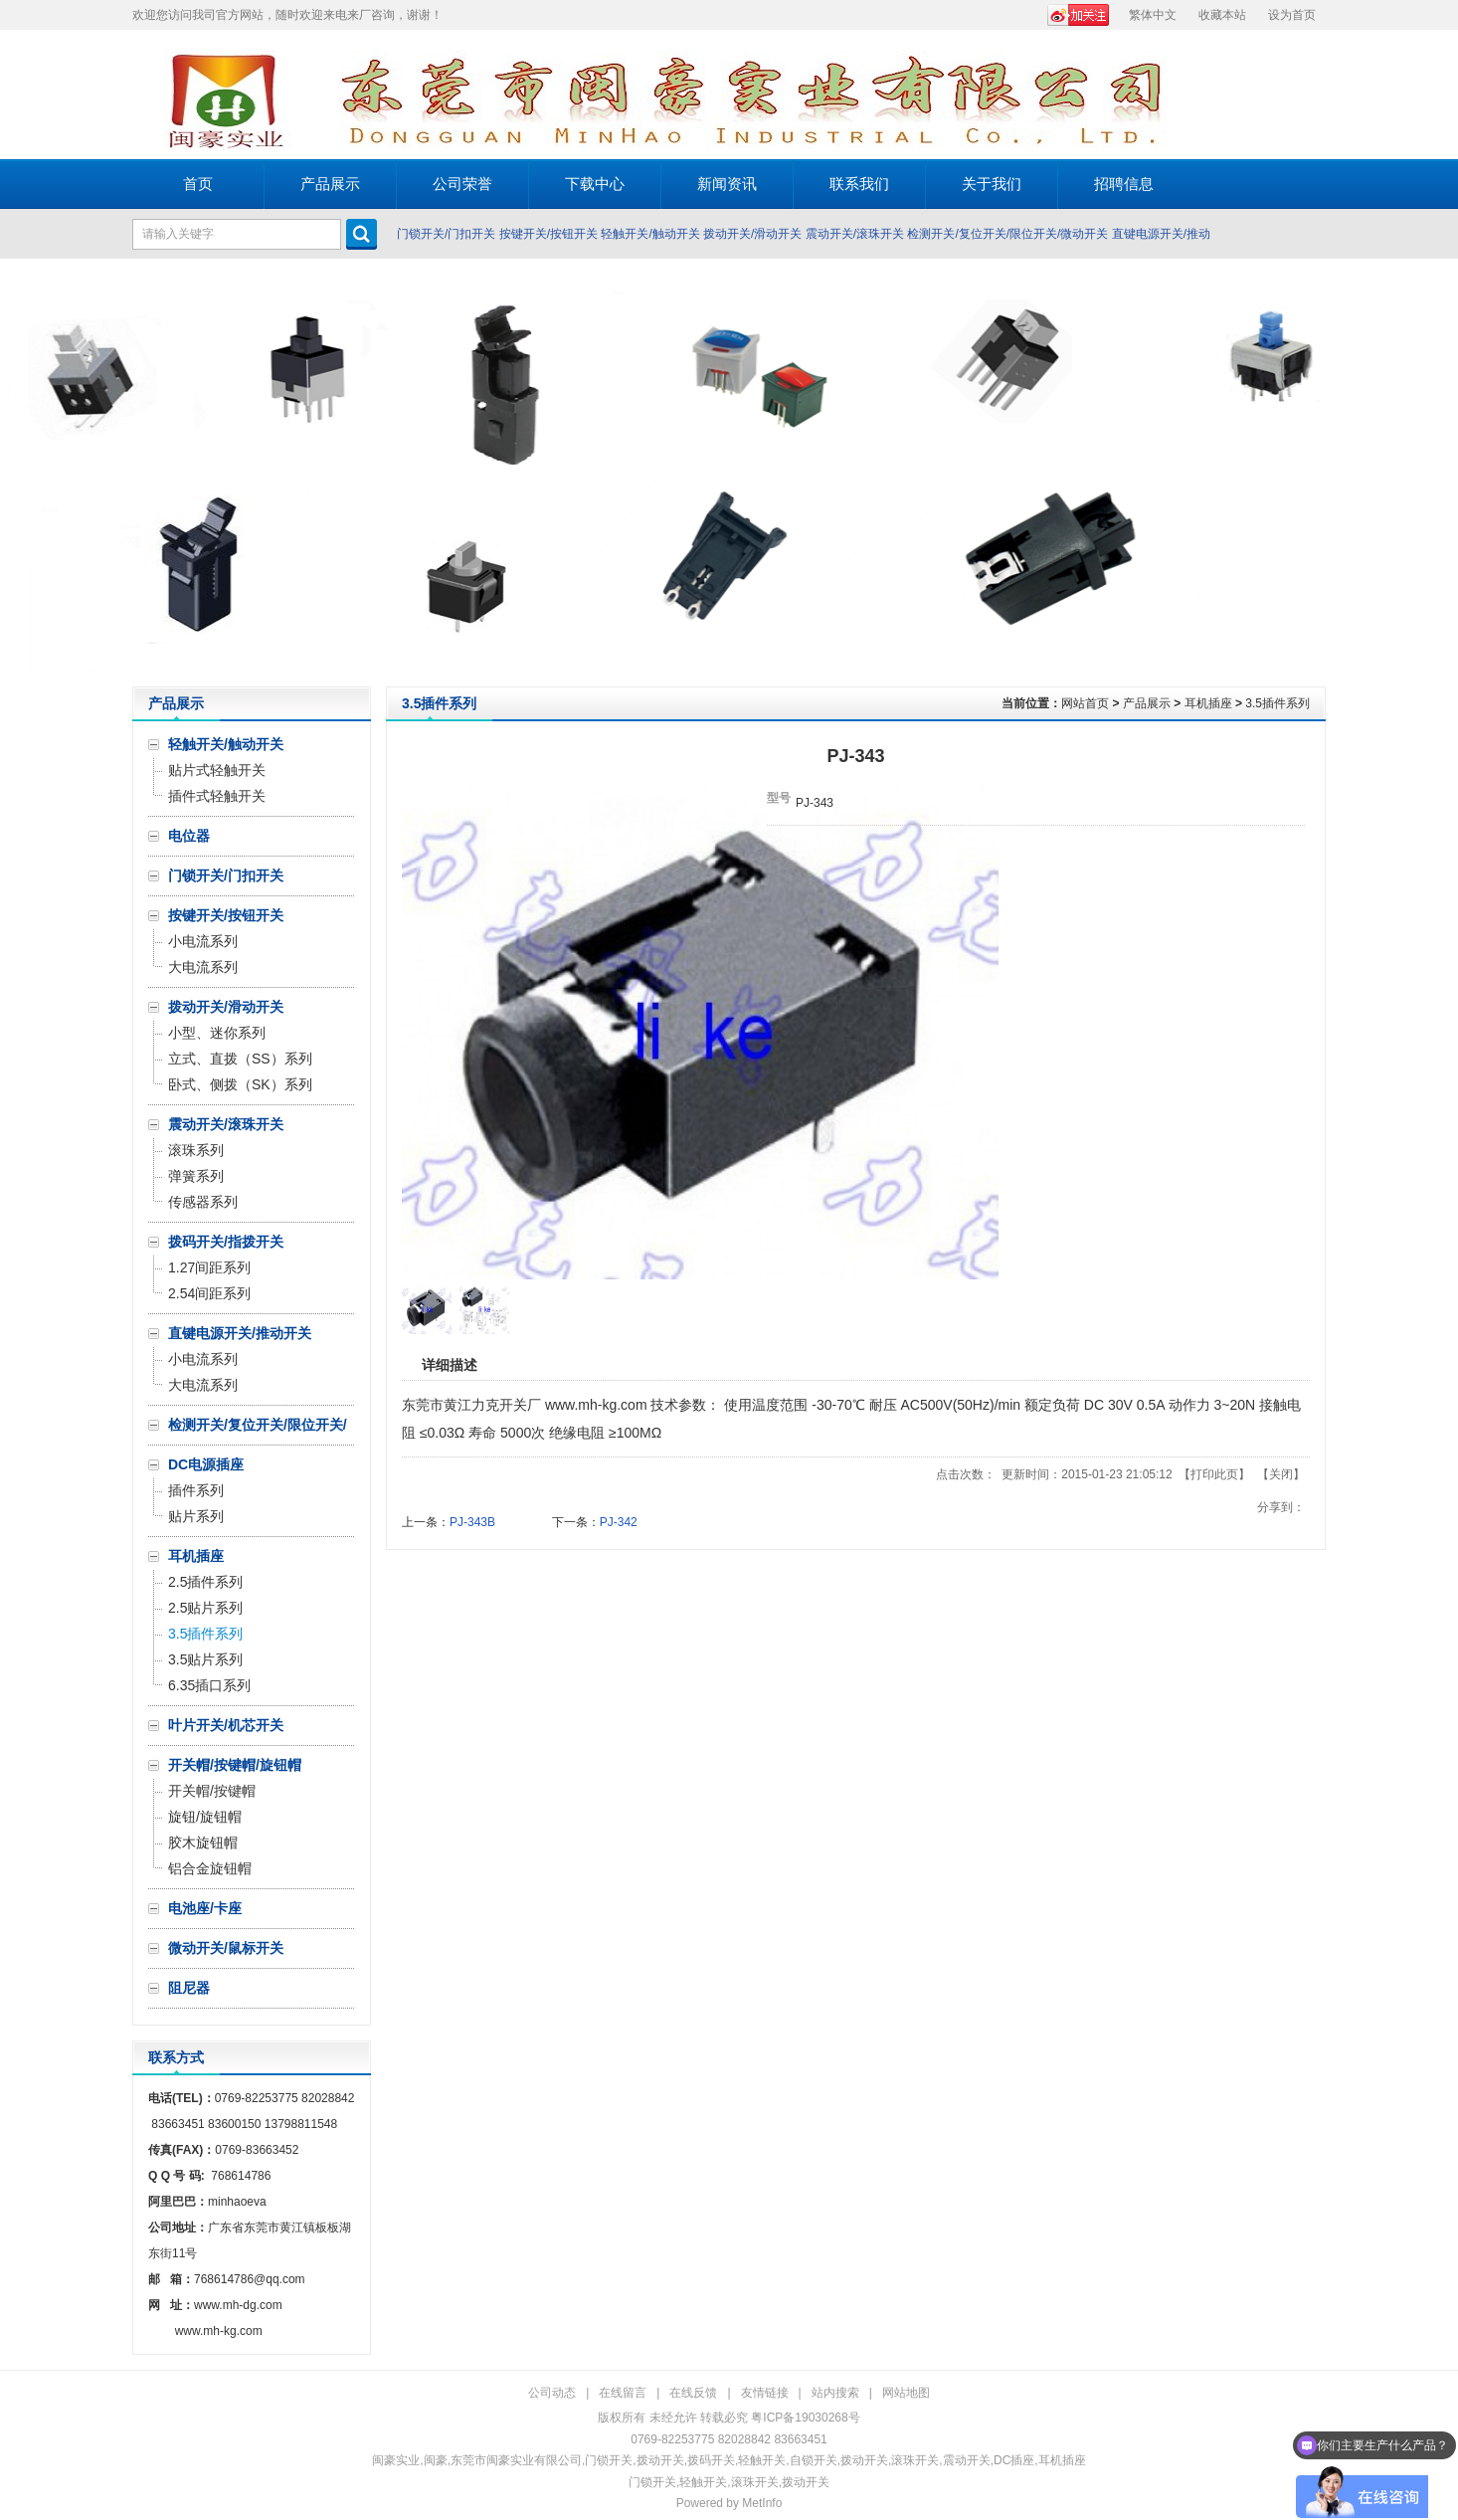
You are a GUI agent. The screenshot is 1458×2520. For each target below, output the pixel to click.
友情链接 (765, 2393)
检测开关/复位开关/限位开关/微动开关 (1007, 234)
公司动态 (552, 2393)
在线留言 (622, 2393)
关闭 (1281, 1474)
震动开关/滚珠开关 (855, 234)
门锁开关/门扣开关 (446, 234)
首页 (198, 183)
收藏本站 (1222, 15)
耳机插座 (1208, 703)
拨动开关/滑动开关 (752, 234)
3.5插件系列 (1277, 703)
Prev (20, 473)
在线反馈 (693, 2393)
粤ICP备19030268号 (805, 2417)
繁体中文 (1153, 15)
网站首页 (1085, 703)
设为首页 (1292, 15)
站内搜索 (835, 2393)
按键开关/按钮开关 (548, 234)
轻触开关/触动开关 (650, 234)
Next (1437, 473)
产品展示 (1147, 703)
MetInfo (762, 2503)
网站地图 (906, 2393)
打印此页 (1214, 1474)
